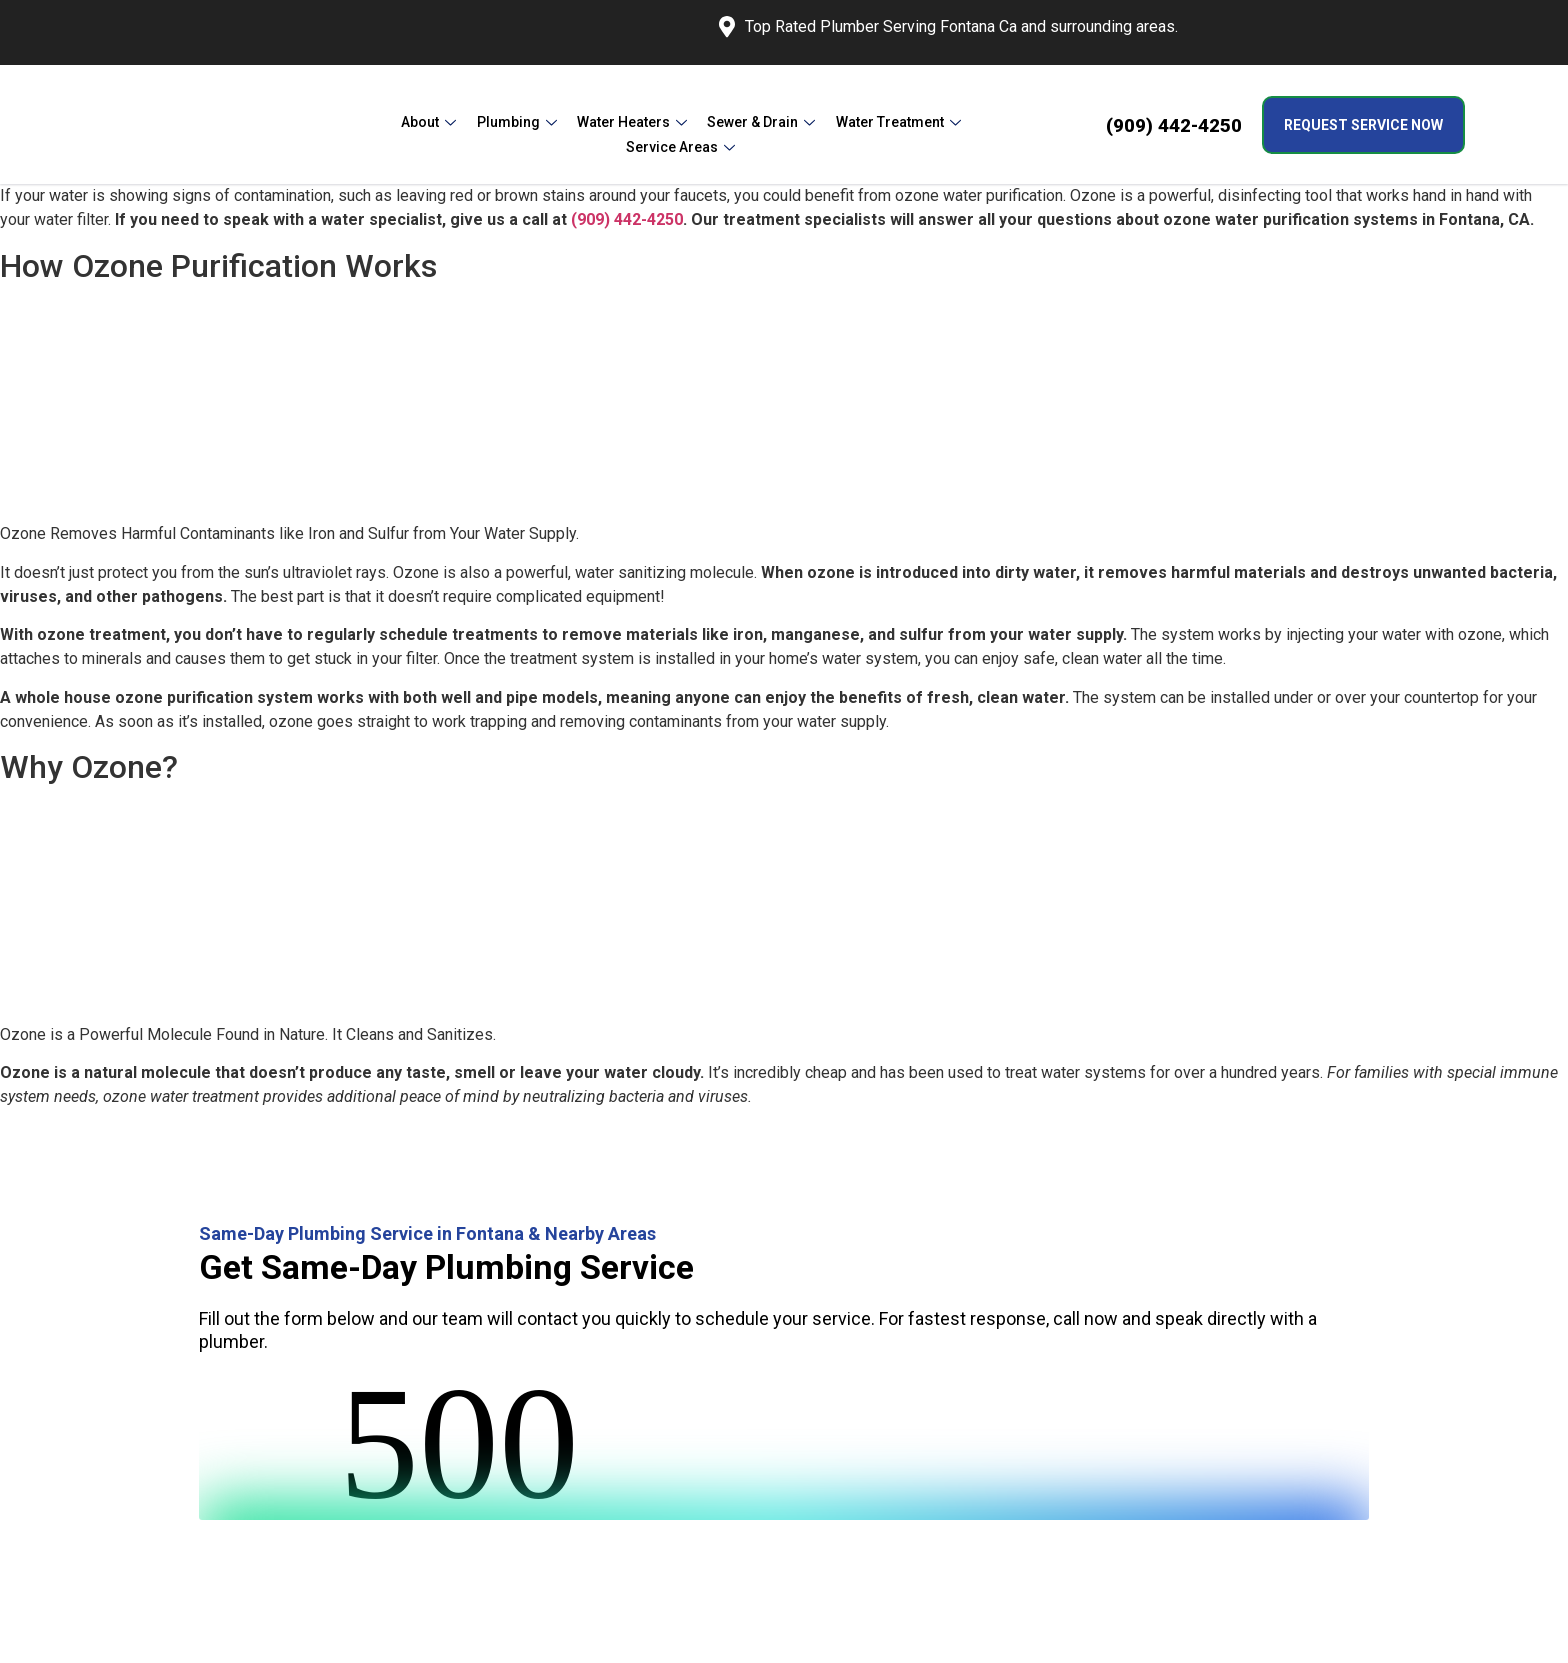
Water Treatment (827, 124)
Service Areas (960, 124)
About (375, 124)
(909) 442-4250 (1174, 125)
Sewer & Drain (695, 124)
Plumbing (459, 124)
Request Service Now (1363, 125)
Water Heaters (570, 124)
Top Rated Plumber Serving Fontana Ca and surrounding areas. (948, 26)
